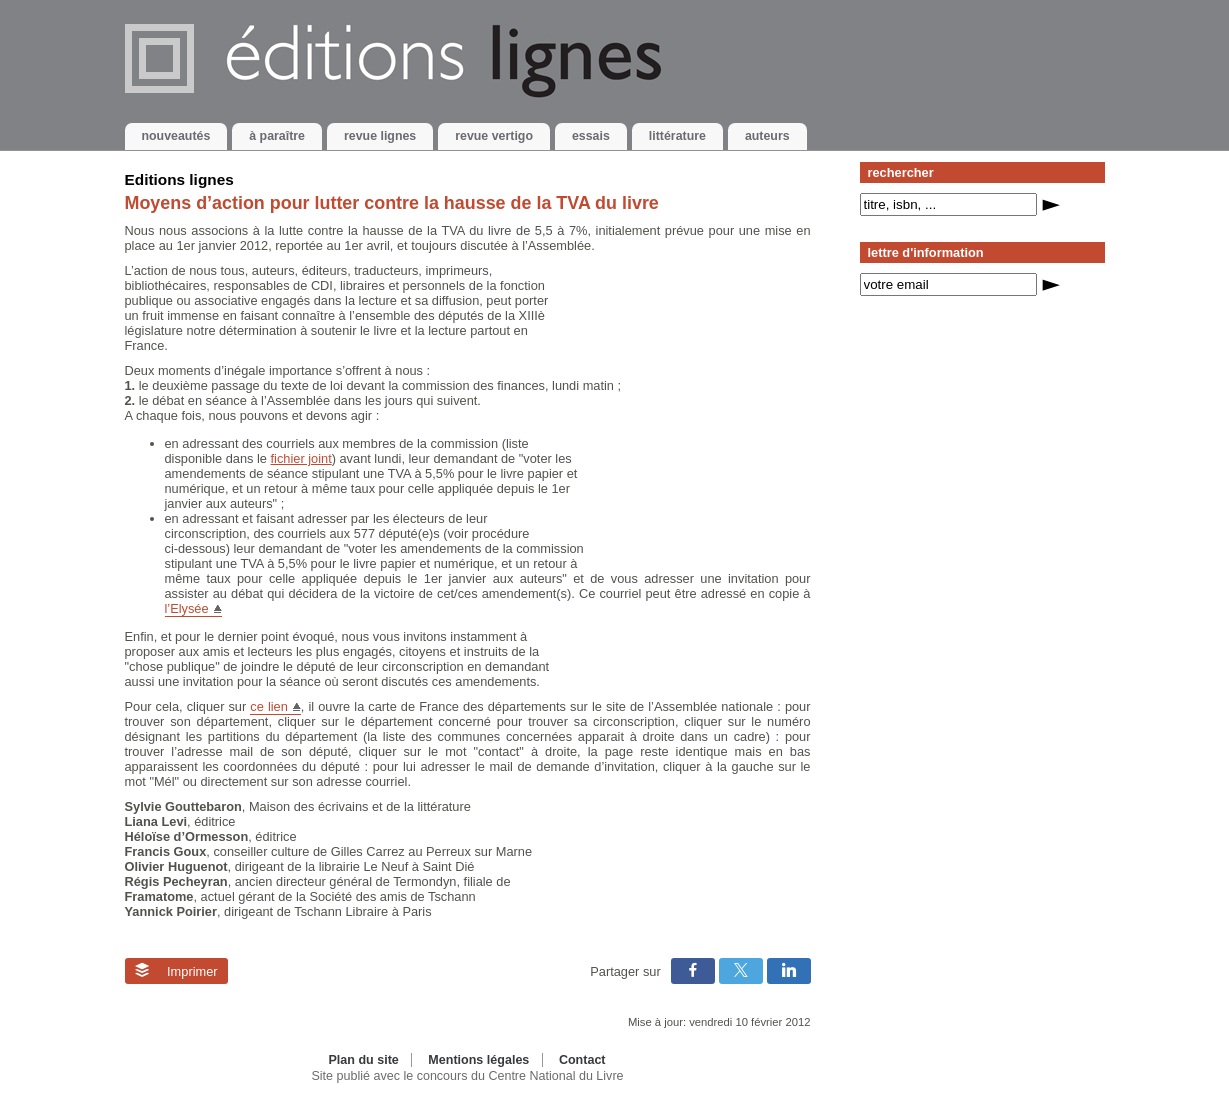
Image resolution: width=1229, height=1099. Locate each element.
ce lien (269, 706)
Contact (582, 1060)
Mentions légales (478, 1060)
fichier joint (301, 458)
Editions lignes (179, 179)
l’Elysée (187, 608)
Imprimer (176, 971)
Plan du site (363, 1060)
